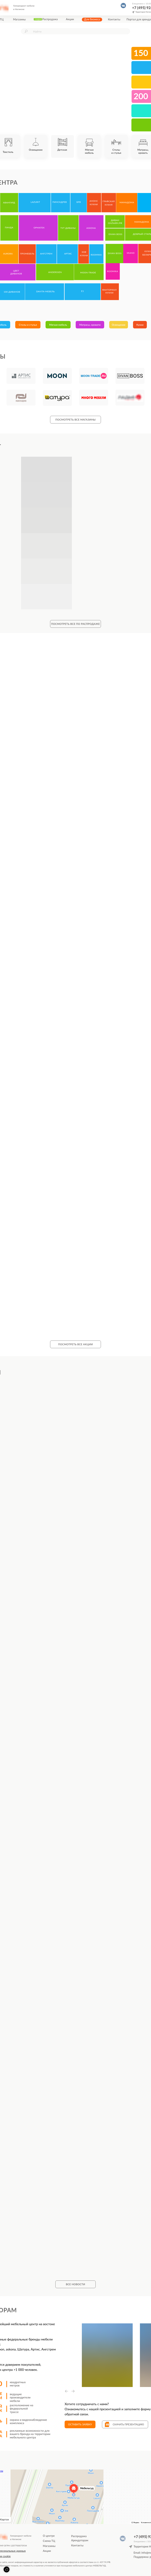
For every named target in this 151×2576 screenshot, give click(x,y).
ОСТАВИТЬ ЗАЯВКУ (80, 2424)
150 (141, 53)
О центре (49, 2535)
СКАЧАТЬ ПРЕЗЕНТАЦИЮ (128, 2424)
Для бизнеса (92, 19)
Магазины (19, 19)
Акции (70, 19)
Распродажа (50, 19)
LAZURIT (35, 202)
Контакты (114, 19)
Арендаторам (79, 2540)
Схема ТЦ (49, 2540)
